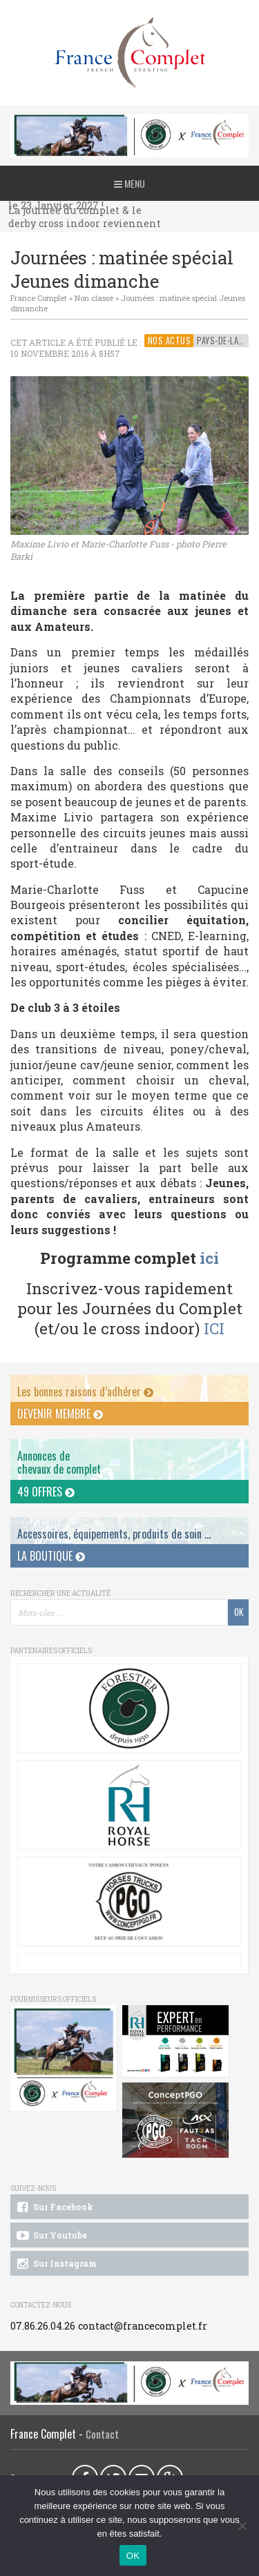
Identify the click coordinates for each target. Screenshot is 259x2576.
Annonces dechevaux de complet (59, 1462)
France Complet (38, 298)
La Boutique (51, 1556)
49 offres (46, 1491)
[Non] (242, 2526)
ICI (214, 1328)
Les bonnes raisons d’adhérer (85, 1391)
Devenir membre (60, 1413)
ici (209, 1258)
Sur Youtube (51, 2235)
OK (133, 2555)
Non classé (94, 298)
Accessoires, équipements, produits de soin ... (114, 1533)
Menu (129, 183)
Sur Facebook (54, 2207)
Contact (102, 2434)
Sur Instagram (56, 2264)
